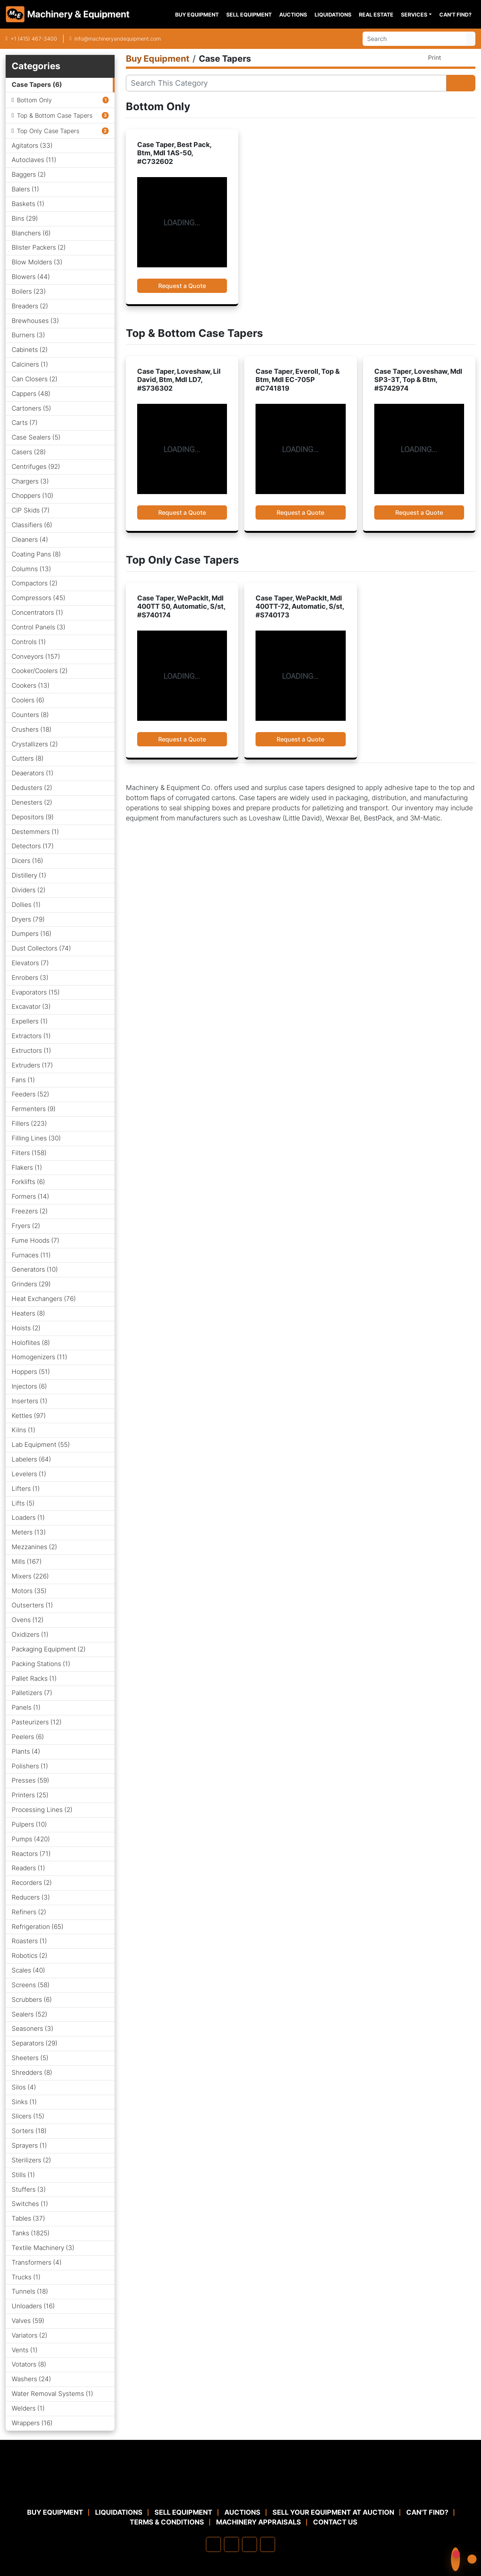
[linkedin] (231, 2544)
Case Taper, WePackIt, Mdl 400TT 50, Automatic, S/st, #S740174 (181, 606)
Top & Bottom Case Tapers (54, 115)
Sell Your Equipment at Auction (333, 2512)
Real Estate (376, 14)
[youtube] (267, 2544)
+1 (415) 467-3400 (34, 38)
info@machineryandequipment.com (117, 38)
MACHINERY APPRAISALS (258, 2522)
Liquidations (333, 14)
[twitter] (249, 2544)
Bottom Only (34, 100)
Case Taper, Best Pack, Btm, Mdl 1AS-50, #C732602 (174, 153)
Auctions (293, 14)
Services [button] (414, 14)
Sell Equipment (249, 14)
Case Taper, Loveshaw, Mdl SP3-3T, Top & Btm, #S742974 (418, 379)
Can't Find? (455, 14)
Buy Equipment (197, 14)
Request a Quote (182, 286)
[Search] (414, 39)
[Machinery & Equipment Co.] (240, 2489)
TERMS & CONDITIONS (167, 2522)
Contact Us (335, 2522)
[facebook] (213, 2544)
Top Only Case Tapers (48, 131)
